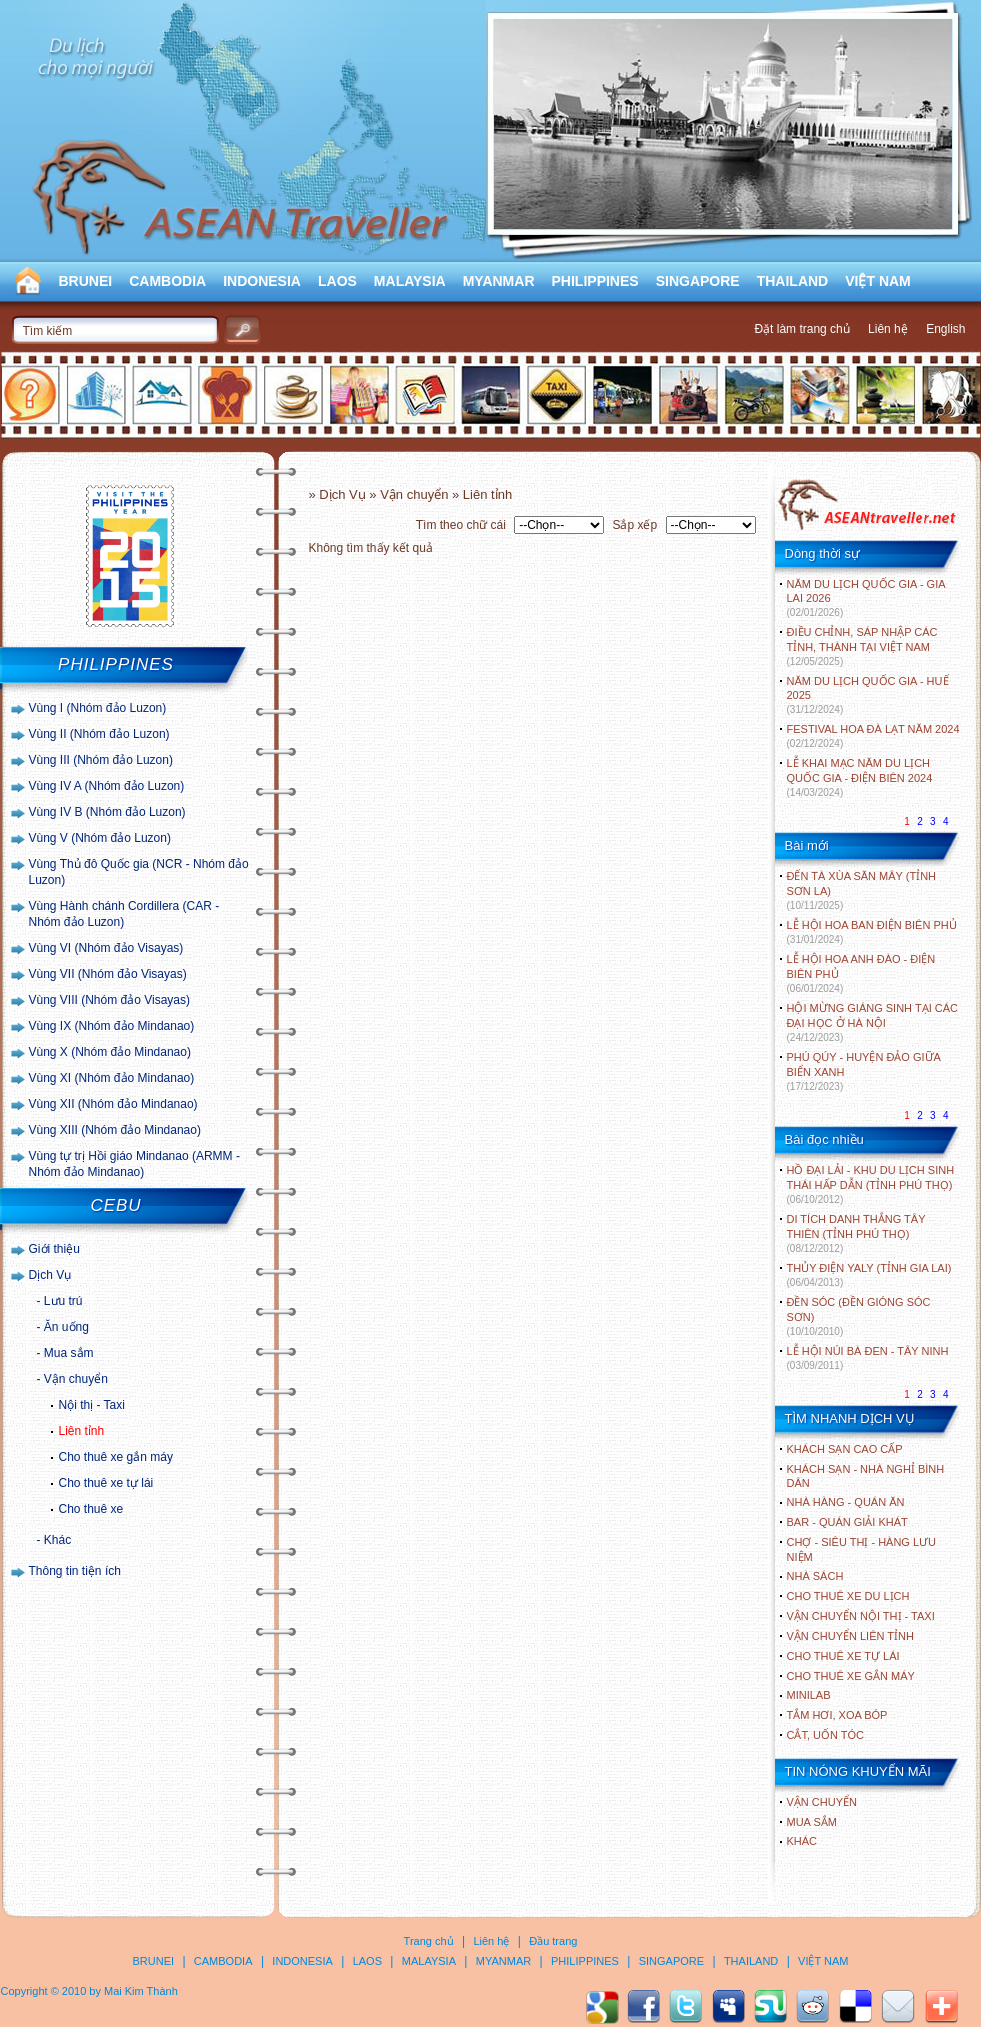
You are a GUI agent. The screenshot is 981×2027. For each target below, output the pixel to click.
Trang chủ (429, 1941)
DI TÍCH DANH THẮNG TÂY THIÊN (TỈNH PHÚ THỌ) (856, 1233)
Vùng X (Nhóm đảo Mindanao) (110, 1052)
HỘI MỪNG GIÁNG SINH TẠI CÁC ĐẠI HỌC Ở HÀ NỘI (872, 1022)
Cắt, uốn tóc (826, 1735)
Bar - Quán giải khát (847, 1522)
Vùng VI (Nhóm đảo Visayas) (106, 948)
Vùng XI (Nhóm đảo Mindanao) (112, 1078)
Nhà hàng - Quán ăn (846, 1502)
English (945, 329)
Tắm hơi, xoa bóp (837, 1715)
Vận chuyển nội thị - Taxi (861, 1616)
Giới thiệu (54, 1249)
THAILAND (793, 281)
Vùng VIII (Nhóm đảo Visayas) (110, 1000)
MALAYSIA (410, 281)
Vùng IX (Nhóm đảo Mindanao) (112, 1026)
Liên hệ (888, 329)
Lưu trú (63, 1301)
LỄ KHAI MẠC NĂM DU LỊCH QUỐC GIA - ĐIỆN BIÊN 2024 (860, 777)
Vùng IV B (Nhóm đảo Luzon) (107, 812)
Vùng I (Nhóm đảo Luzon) (98, 708)
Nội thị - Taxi (92, 1405)
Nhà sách (815, 1576)
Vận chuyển (76, 1379)
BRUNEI (86, 281)
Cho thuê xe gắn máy (116, 1457)
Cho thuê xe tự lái (106, 1483)
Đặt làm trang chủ (801, 329)
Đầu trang (553, 1941)
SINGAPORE (698, 281)
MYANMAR (499, 281)
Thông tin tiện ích (75, 1571)
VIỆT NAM (878, 281)
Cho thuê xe (91, 1509)
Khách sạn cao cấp (845, 1449)
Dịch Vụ (50, 1275)
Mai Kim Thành (141, 1991)
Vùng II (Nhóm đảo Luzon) (99, 734)
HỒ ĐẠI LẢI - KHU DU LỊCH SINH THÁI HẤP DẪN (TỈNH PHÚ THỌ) (871, 1184)
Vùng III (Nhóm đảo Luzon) (101, 760)
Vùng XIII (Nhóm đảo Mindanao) (115, 1130)
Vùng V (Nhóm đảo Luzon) (100, 838)
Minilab (809, 1695)
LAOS (337, 281)
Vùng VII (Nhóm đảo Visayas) (108, 974)
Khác (57, 1540)
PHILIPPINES (595, 281)
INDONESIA (262, 281)
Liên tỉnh (82, 1431)
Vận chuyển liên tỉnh (850, 1636)
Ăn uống (66, 1327)
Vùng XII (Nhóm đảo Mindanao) (113, 1104)
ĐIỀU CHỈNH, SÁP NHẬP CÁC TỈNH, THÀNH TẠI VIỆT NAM (862, 646)
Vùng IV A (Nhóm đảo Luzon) (107, 786)
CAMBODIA (167, 281)
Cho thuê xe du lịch (848, 1596)
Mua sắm (69, 1353)
